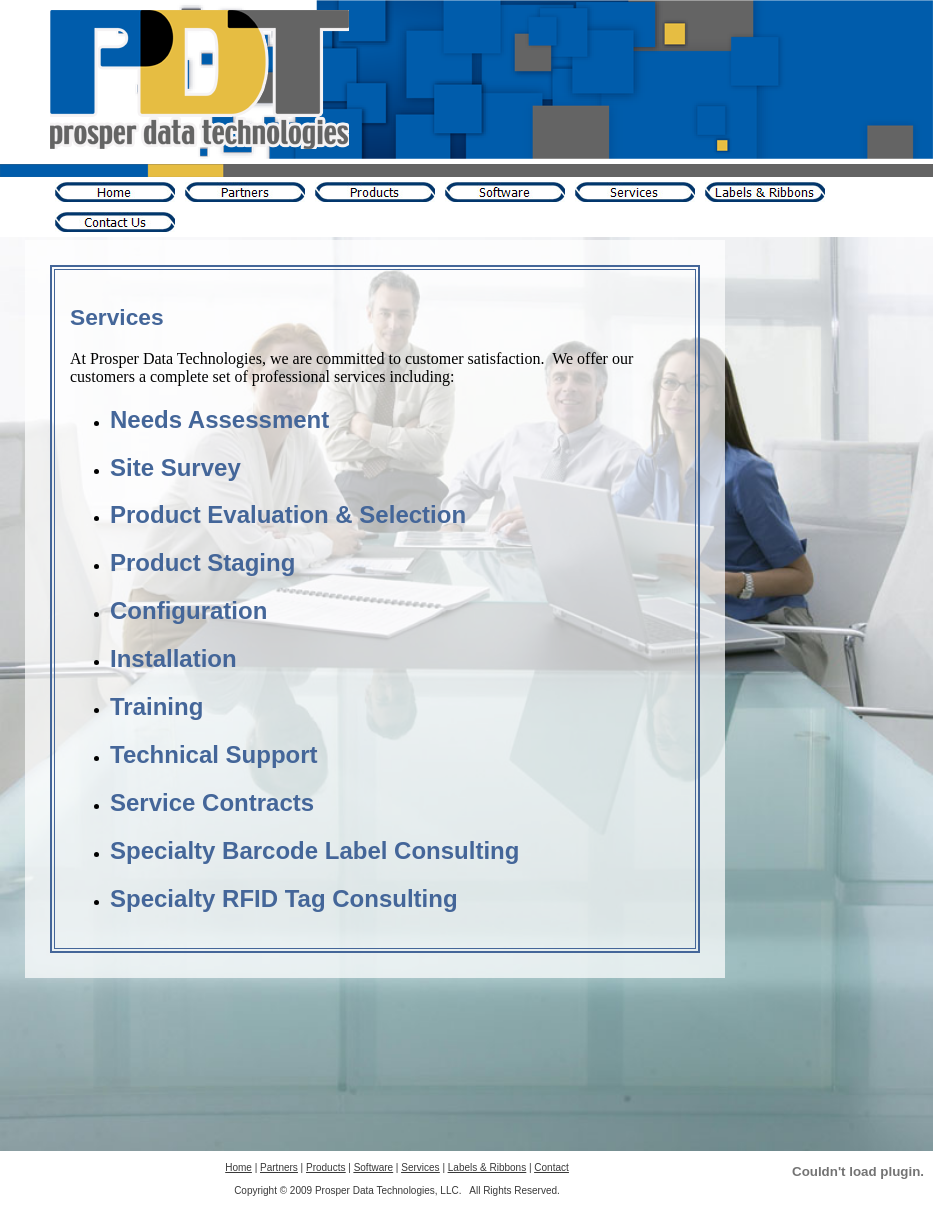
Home (238, 1167)
